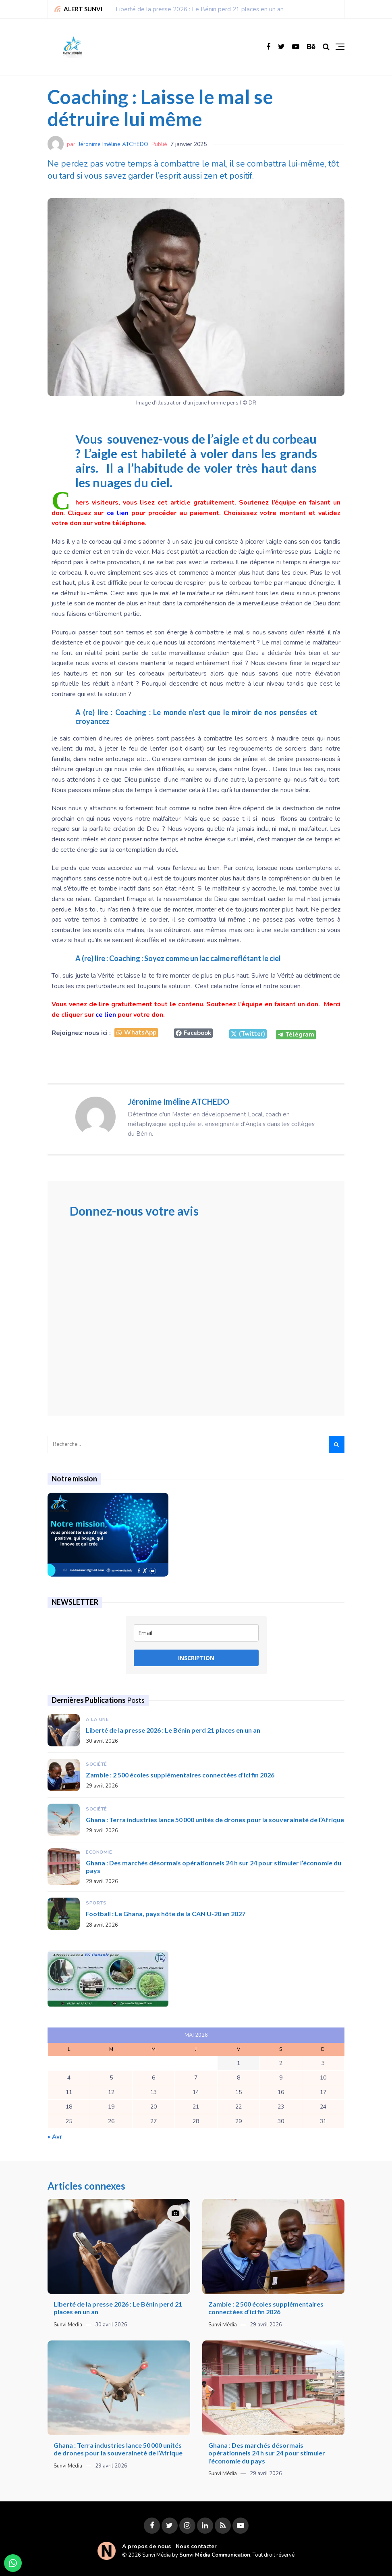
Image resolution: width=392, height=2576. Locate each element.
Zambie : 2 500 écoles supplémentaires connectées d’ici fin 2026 (180, 1775)
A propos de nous (146, 2546)
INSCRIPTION (196, 1658)
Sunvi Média (68, 2324)
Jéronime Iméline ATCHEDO (113, 144)
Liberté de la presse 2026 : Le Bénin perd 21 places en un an (200, 9)
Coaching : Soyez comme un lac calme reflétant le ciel (195, 958)
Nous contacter (196, 2546)
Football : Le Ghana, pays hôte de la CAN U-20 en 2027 (165, 1913)
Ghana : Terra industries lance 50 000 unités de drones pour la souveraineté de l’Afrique (215, 1819)
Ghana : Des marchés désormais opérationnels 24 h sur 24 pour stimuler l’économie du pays (266, 2452)
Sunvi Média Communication (214, 2555)
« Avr (55, 2137)
